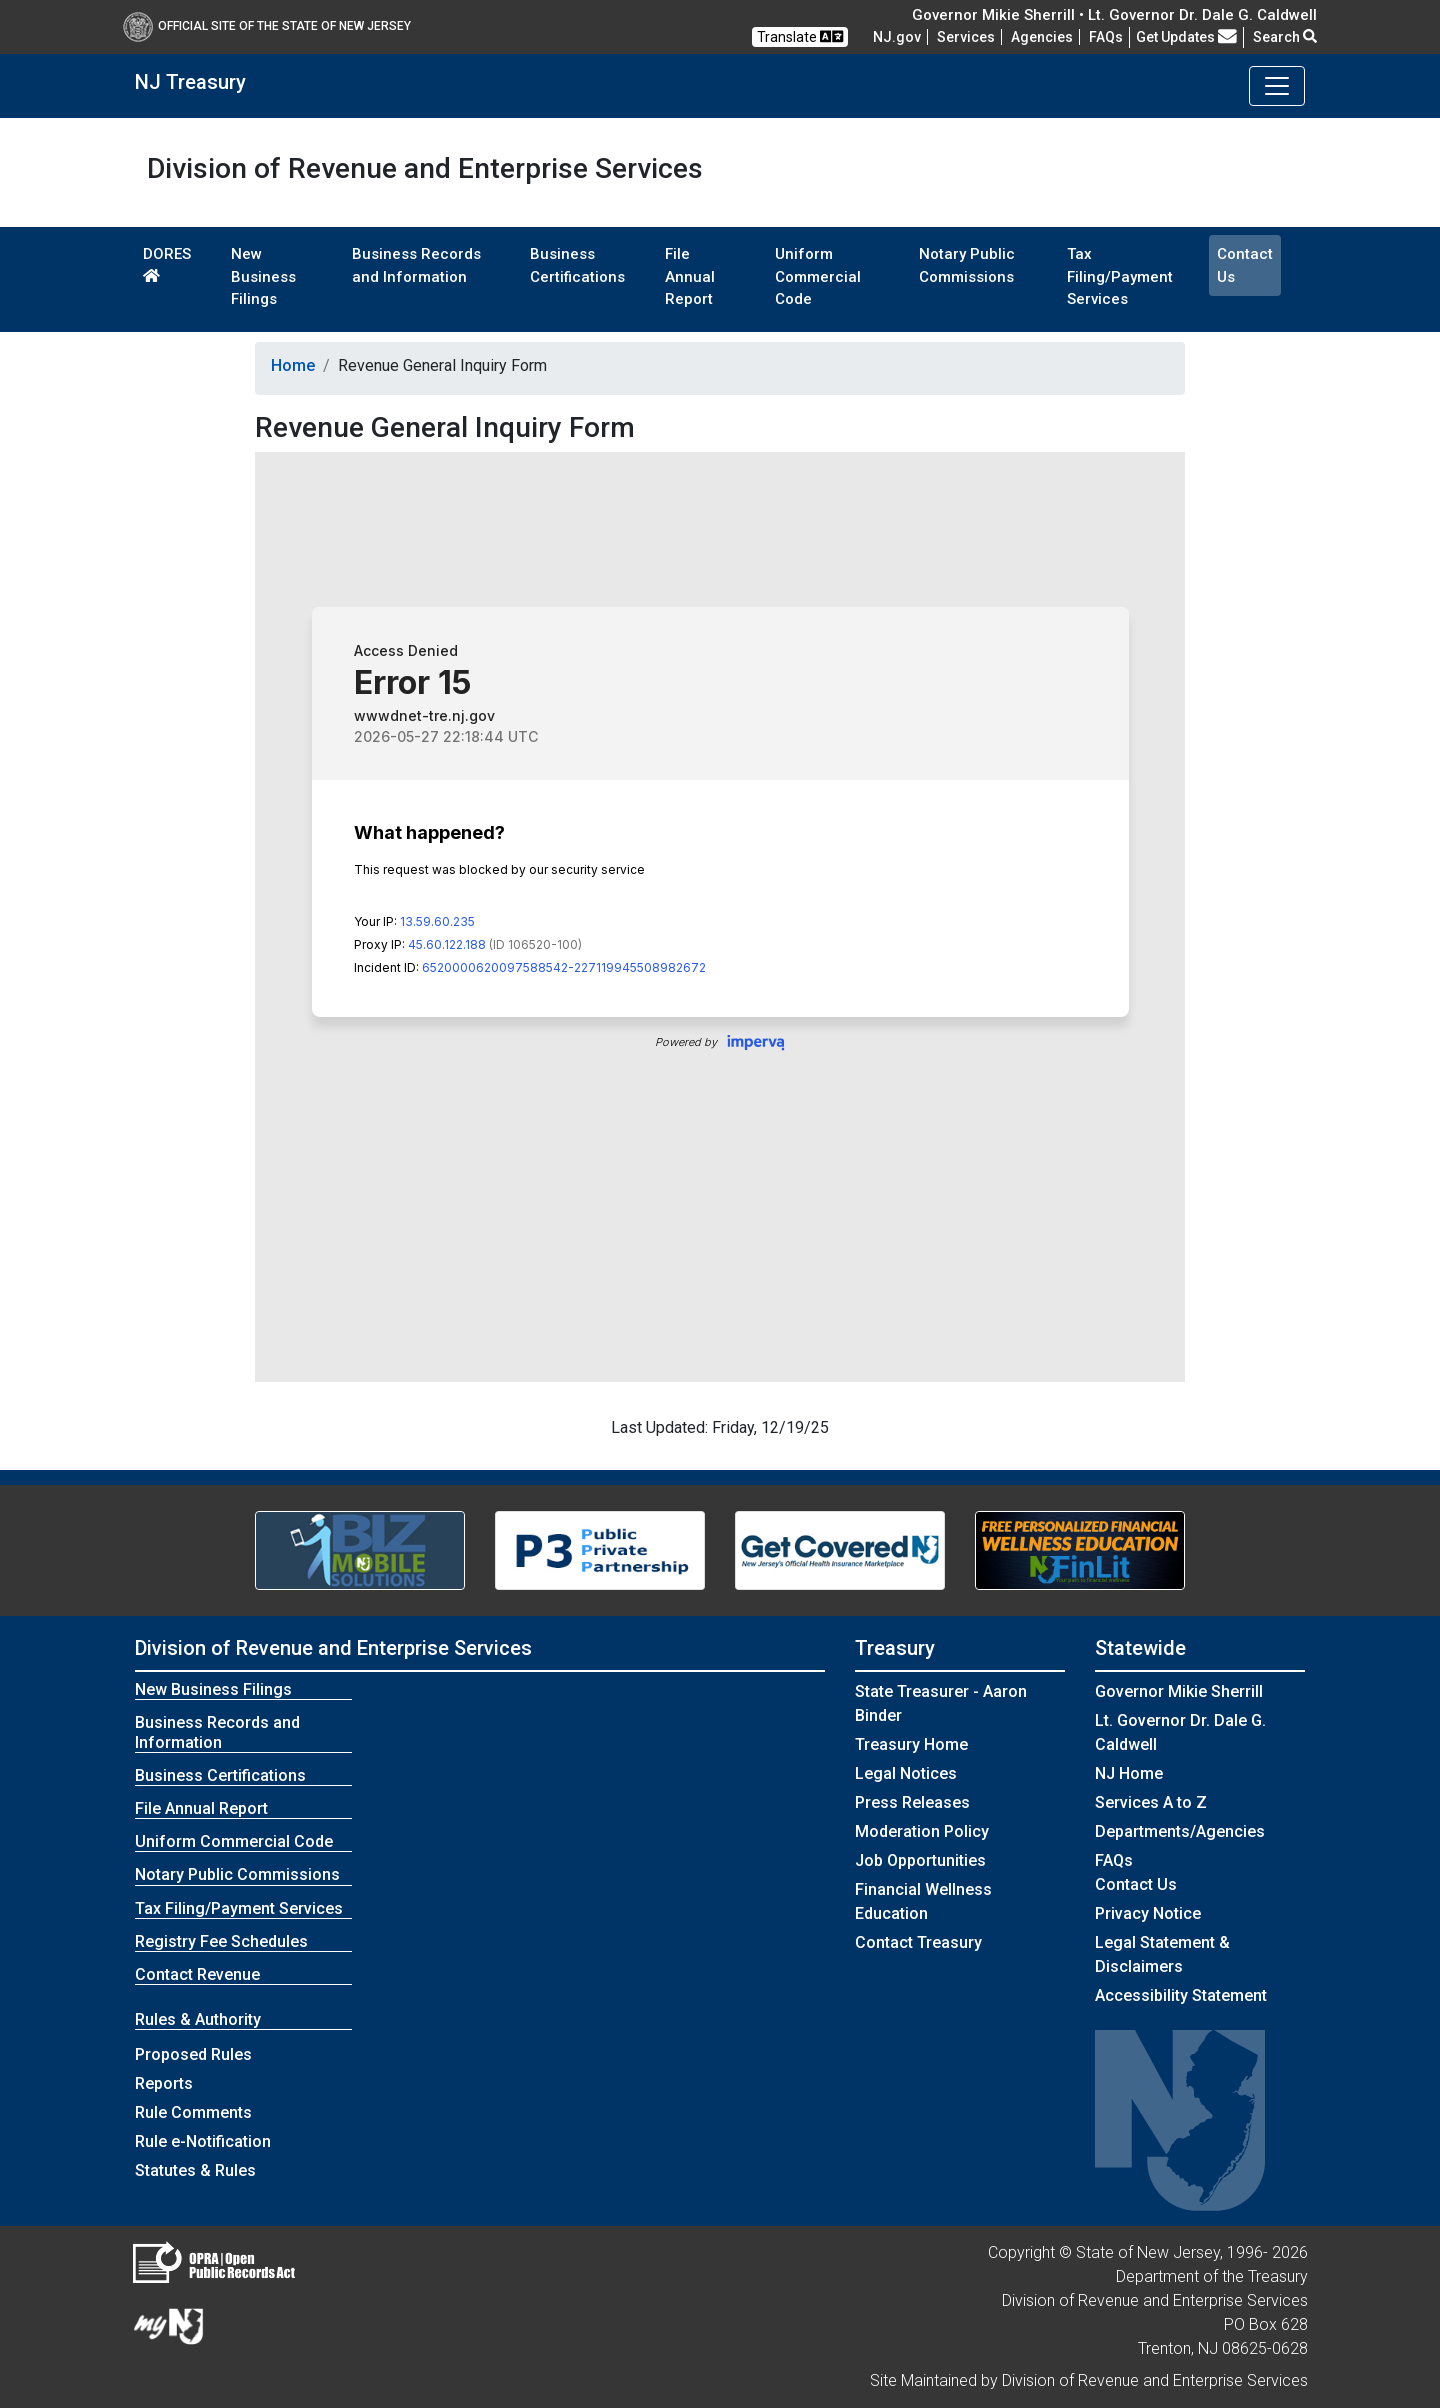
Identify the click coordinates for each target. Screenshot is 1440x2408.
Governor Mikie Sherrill (1179, 1691)
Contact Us (1245, 265)
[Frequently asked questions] (1106, 37)
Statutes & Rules (195, 2170)
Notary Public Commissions (967, 265)
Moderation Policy (922, 1831)
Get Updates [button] (1186, 37)
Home (293, 365)
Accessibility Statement (1181, 1995)
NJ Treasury (190, 82)
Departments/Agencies (1180, 1831)
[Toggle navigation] (1277, 86)
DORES (167, 264)
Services (966, 37)
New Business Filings (263, 276)
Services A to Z (1151, 1802)
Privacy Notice (1148, 1913)
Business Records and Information (416, 265)
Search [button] (1285, 37)
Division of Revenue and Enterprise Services (333, 1648)
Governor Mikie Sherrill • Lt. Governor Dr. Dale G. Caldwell (1114, 15)
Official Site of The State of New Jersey (267, 26)
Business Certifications (577, 265)
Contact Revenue (197, 1974)
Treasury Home (911, 1744)
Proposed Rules (193, 2054)
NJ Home (1129, 1773)
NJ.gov (897, 37)
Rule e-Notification (203, 2141)
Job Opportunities (920, 1860)
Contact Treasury (918, 1942)
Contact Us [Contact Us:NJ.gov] (1136, 1884)
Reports (164, 2083)
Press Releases (912, 1802)
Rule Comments (193, 2112)
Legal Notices (906, 1773)
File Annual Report (690, 276)
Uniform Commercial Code (818, 276)
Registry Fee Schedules (221, 1941)
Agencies (1042, 37)
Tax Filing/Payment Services (1120, 276)
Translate (800, 36)
